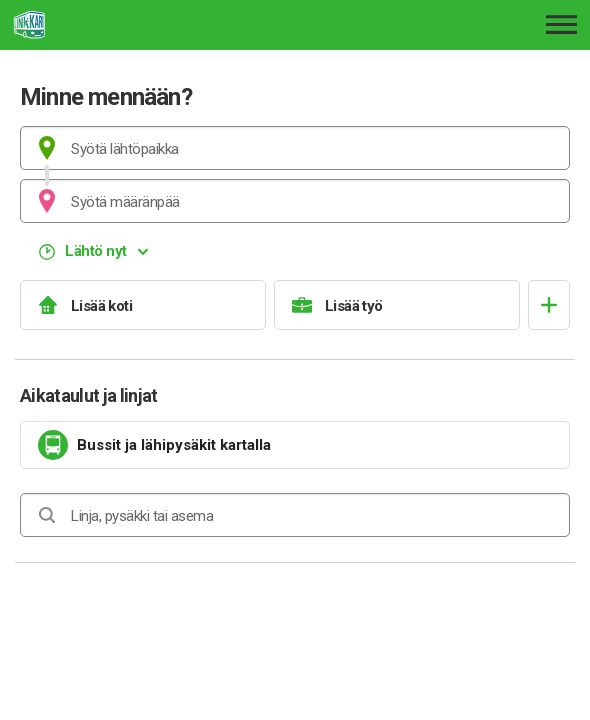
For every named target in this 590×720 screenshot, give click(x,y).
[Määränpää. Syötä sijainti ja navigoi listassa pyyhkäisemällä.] (295, 201)
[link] (295, 445)
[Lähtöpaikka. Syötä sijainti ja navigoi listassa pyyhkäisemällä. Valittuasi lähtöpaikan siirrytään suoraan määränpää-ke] (295, 148)
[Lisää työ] (397, 305)
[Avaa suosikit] (549, 305)
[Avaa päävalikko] (561, 24)
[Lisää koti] (143, 305)
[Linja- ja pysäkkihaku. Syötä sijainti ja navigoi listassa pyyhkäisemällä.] (295, 515)
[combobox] (295, 148)
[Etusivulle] (127, 25)
